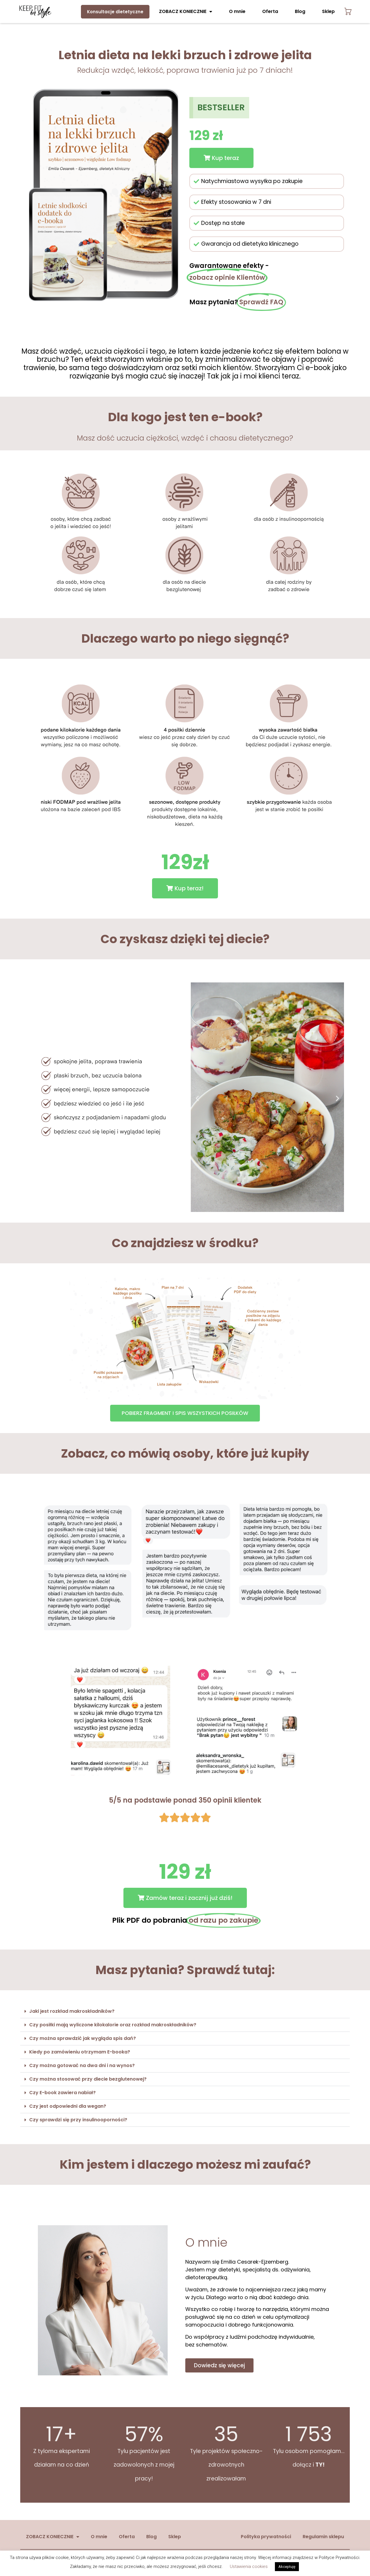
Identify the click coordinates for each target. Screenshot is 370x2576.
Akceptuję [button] (286, 2566)
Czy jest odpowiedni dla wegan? (67, 2106)
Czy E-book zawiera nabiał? (62, 2092)
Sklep (328, 11)
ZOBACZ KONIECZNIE (185, 11)
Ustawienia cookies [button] (249, 2566)
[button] (221, 158)
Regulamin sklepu (323, 2536)
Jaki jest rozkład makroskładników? (71, 2011)
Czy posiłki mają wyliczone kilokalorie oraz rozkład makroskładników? (112, 2024)
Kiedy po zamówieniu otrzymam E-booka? (79, 2052)
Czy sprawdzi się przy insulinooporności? (78, 2119)
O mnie (237, 11)
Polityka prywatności (266, 2536)
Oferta (270, 11)
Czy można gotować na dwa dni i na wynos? (82, 2065)
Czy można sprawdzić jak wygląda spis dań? (82, 2038)
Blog (300, 11)
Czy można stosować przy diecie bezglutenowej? (88, 2079)
